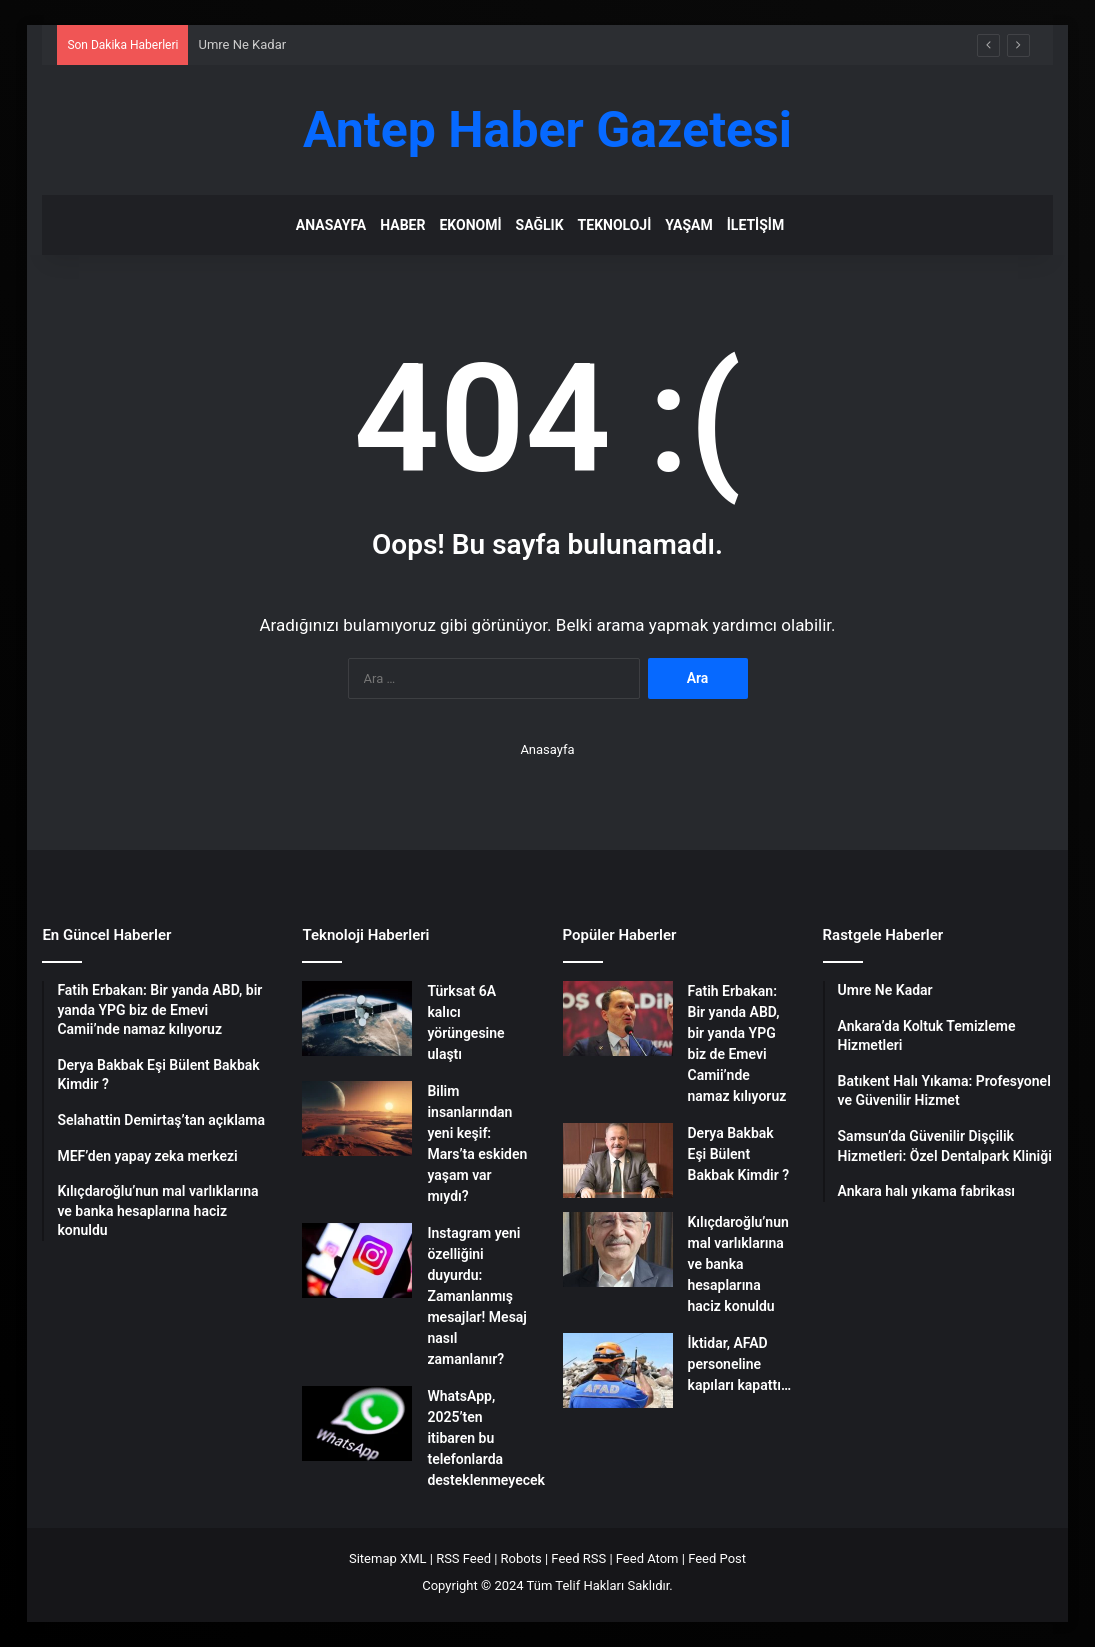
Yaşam (688, 225)
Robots (521, 1558)
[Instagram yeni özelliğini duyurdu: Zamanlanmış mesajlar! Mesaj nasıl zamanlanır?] (357, 1260)
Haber (402, 225)
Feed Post (717, 1558)
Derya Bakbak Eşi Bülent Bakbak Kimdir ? (739, 1154)
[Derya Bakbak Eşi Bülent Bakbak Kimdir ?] (618, 1160)
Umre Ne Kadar (242, 44)
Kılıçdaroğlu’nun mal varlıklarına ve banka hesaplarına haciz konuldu (738, 1264)
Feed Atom (647, 1558)
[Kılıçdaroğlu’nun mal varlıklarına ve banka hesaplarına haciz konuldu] (618, 1249)
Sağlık (540, 225)
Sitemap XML (388, 1558)
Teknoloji (615, 225)
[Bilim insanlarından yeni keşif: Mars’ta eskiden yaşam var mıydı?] (357, 1118)
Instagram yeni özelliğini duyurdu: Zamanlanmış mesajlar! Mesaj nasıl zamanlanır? (476, 1296)
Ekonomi (470, 225)
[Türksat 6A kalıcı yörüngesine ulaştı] (357, 1018)
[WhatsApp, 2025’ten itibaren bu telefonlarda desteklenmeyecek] (357, 1423)
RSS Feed (463, 1558)
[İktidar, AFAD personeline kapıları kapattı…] (618, 1370)
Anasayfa (331, 225)
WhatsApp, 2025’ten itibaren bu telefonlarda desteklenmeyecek (485, 1438)
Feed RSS (578, 1558)
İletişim (755, 225)
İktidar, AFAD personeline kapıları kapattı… (740, 1364)
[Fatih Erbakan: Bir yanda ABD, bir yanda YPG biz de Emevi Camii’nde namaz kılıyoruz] (618, 1018)
